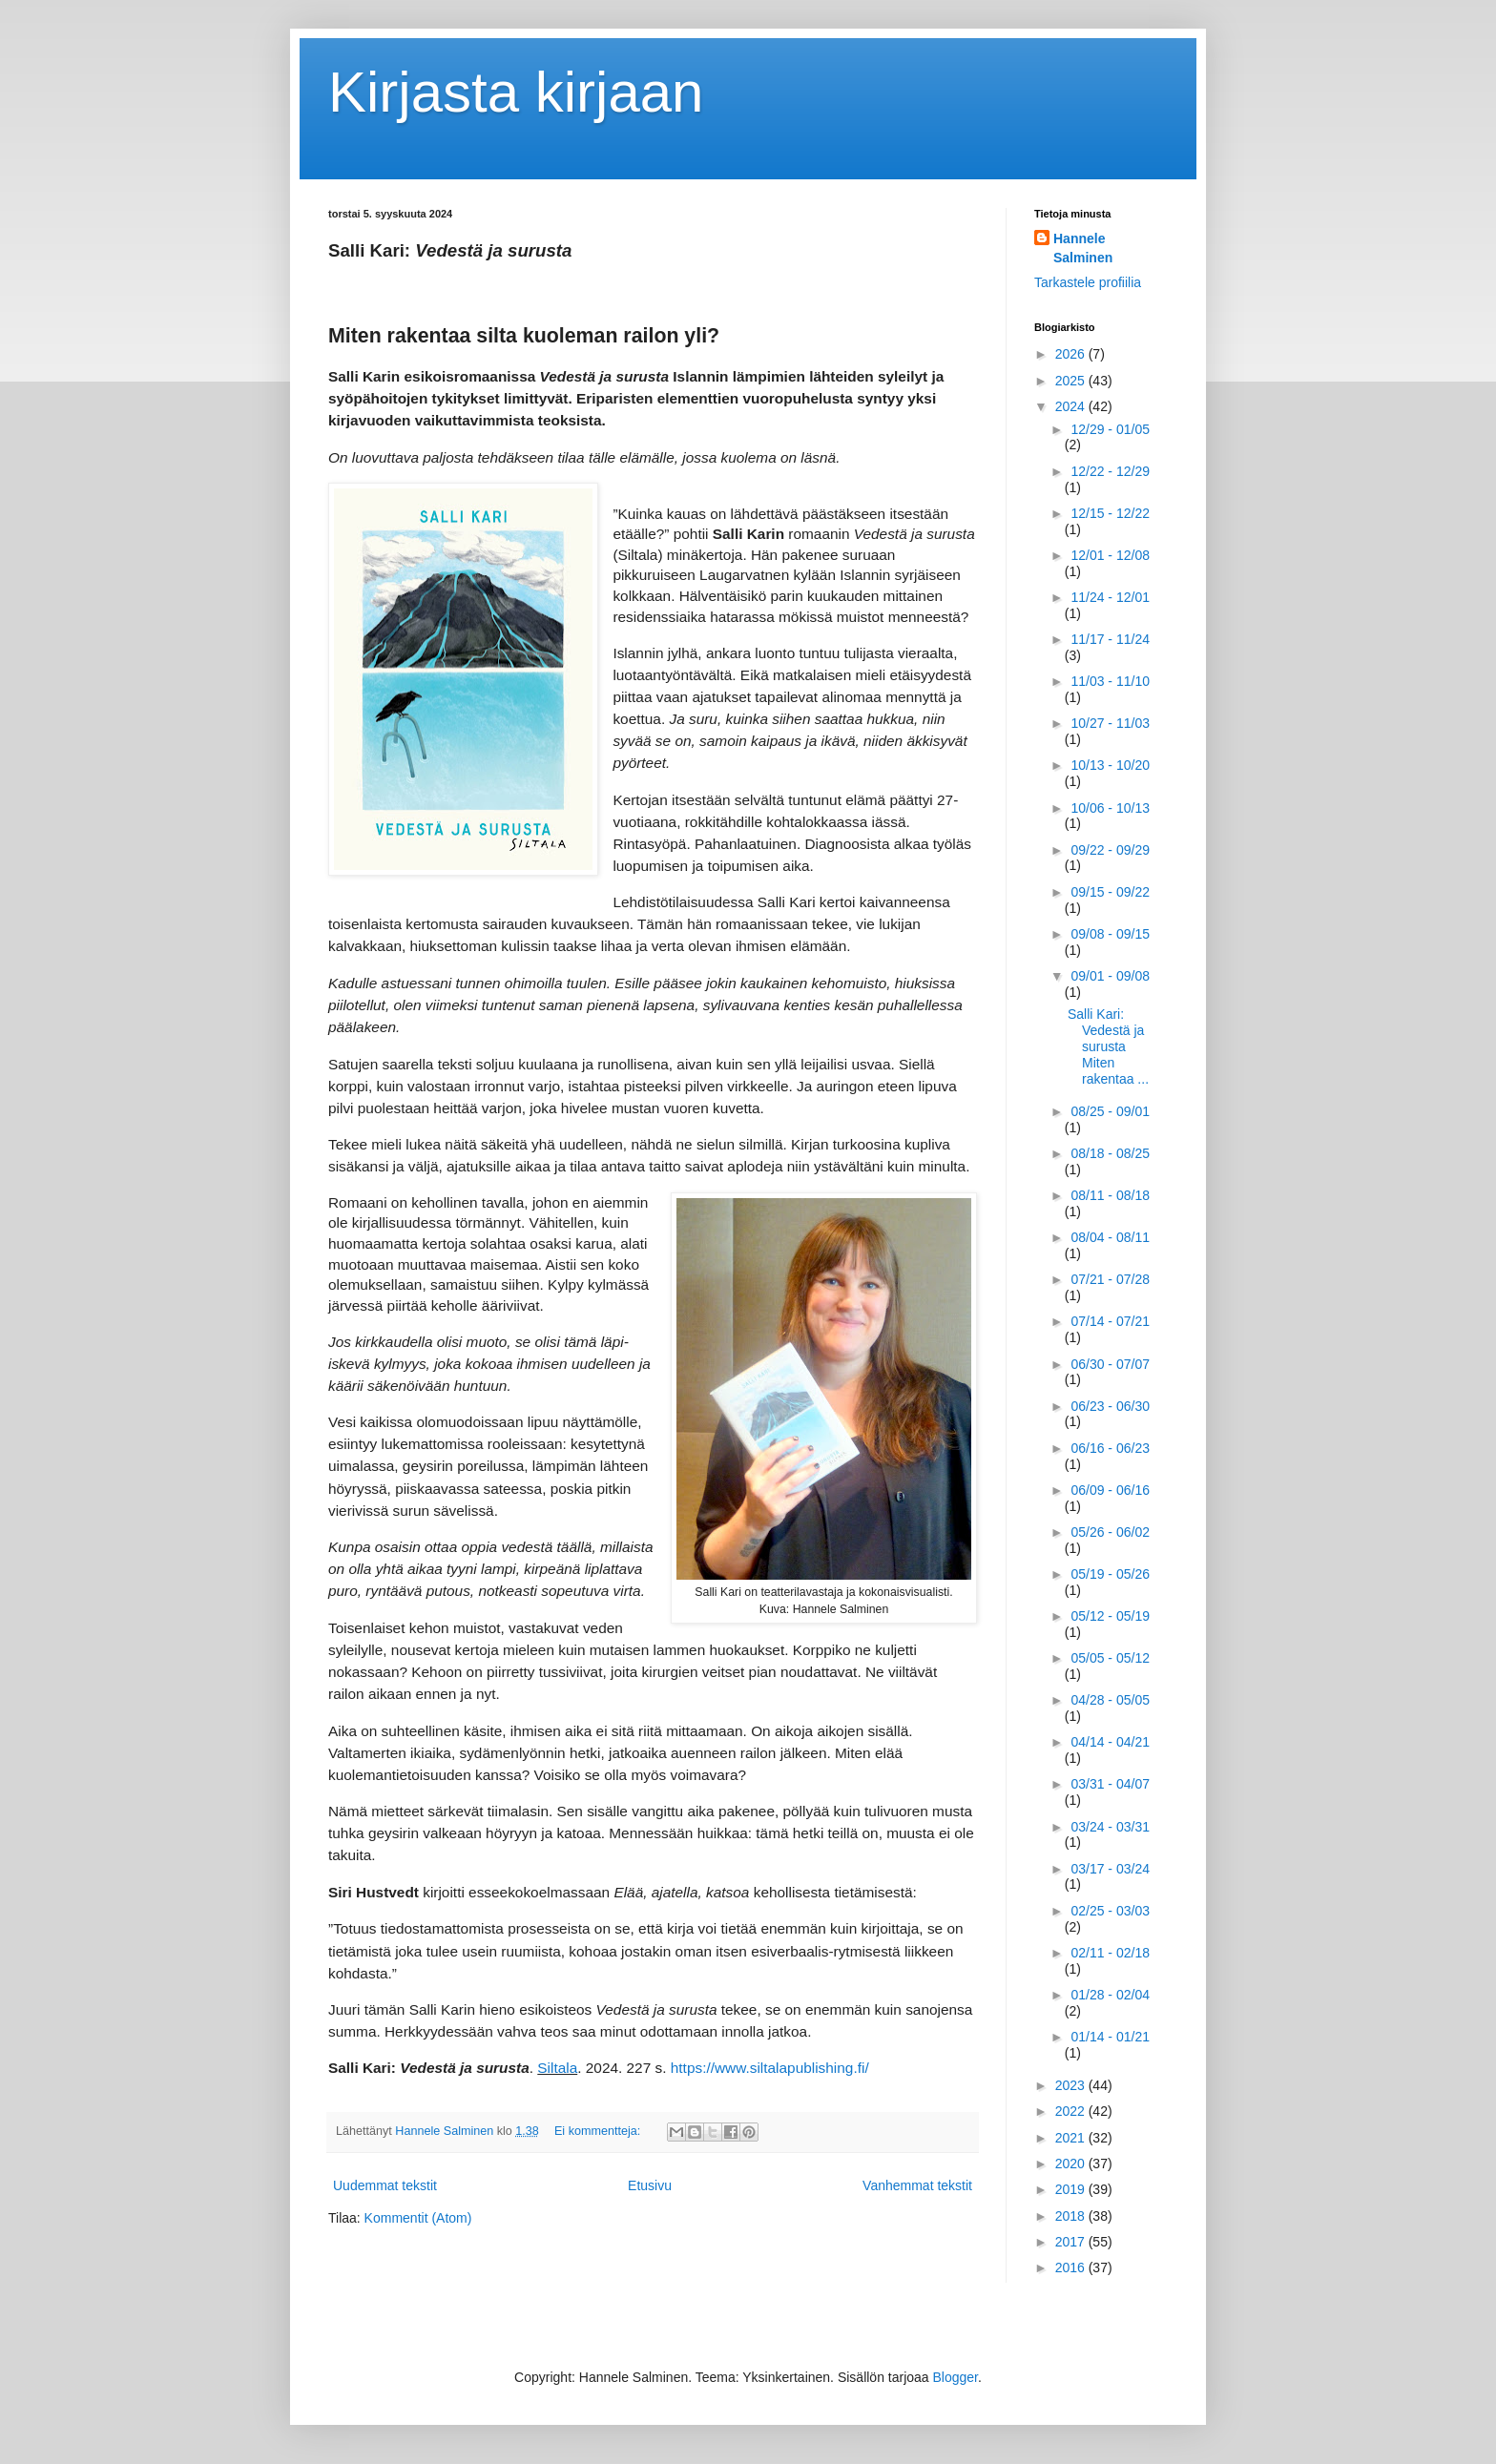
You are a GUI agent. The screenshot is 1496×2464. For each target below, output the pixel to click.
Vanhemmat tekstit (917, 2185)
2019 (1072, 2189)
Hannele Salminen (1082, 248)
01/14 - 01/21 (1110, 2036)
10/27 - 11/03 (1110, 723)
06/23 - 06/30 (1110, 1406)
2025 (1072, 380)
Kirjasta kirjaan (516, 92)
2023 (1072, 2085)
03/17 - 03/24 (1110, 1868)
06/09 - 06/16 (1110, 1490)
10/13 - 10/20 (1110, 765)
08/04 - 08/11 (1110, 1237)
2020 (1072, 2163)
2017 (1072, 2241)
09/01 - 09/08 (1110, 976)
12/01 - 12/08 (1110, 555)
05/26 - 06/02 (1110, 1532)
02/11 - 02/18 (1110, 1952)
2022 (1072, 2111)
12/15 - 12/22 (1110, 513)
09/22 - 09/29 (1110, 850)
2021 (1072, 2137)
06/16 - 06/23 (1110, 1448)
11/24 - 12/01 (1110, 597)
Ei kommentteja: (599, 2131)
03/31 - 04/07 (1110, 1783)
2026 (1072, 354)
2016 (1072, 2267)
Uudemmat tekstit (385, 2185)
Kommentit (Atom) (418, 2218)
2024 (1072, 406)
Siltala (557, 2068)
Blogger (955, 2377)
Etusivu (650, 2185)
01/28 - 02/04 (1110, 1994)
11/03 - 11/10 (1110, 681)
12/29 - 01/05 (1110, 429)
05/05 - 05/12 (1110, 1658)
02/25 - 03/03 (1110, 1910)
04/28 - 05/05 (1110, 1700)
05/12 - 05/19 (1110, 1616)
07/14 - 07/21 (1110, 1321)
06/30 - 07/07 (1110, 1364)
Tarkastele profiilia (1087, 282)
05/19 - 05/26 (1110, 1574)
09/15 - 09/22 (1110, 892)
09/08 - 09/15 (1110, 934)
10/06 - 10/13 (1110, 808)
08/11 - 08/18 (1110, 1195)
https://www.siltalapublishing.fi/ (770, 2068)
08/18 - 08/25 (1110, 1153)
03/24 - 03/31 (1110, 1826)
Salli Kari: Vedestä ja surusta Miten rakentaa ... (1108, 1046)
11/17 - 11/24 (1110, 639)
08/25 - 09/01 (1110, 1111)
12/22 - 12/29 (1110, 471)
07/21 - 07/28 (1110, 1279)
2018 (1072, 2216)
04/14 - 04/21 (1110, 1742)
